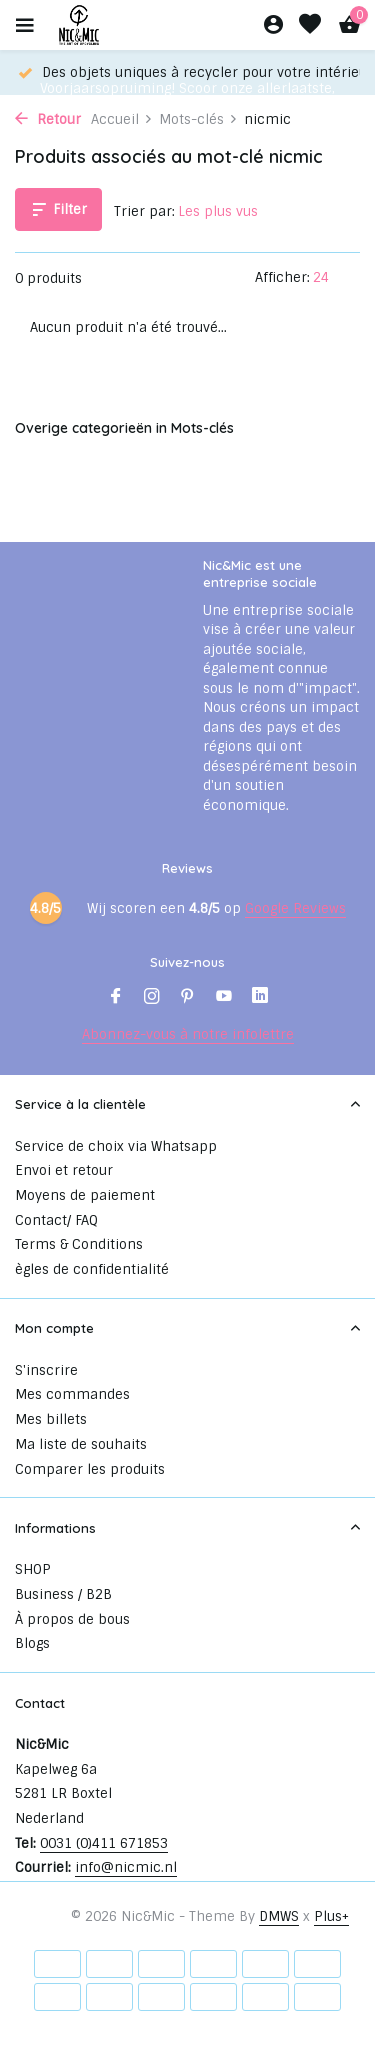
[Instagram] (152, 998)
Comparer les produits (90, 1469)
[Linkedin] (260, 998)
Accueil (122, 119)
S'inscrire (46, 1370)
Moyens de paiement (85, 1195)
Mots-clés (198, 119)
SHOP (33, 1569)
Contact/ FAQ (56, 1220)
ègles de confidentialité (92, 1269)
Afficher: (282, 277)
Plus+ (331, 1916)
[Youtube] (224, 998)
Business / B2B (63, 1594)
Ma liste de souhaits (81, 1444)
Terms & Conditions (79, 1244)
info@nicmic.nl (126, 1867)
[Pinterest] (188, 998)
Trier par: (144, 211)
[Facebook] (116, 998)
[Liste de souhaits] (310, 25)
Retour (48, 119)
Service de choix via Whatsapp (116, 1146)
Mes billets (51, 1419)
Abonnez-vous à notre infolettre (188, 1034)
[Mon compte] (273, 25)
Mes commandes (72, 1394)
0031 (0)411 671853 (104, 1843)
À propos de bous (72, 1619)
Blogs (32, 1643)
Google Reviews (295, 908)
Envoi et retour (64, 1170)
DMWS (279, 1916)
